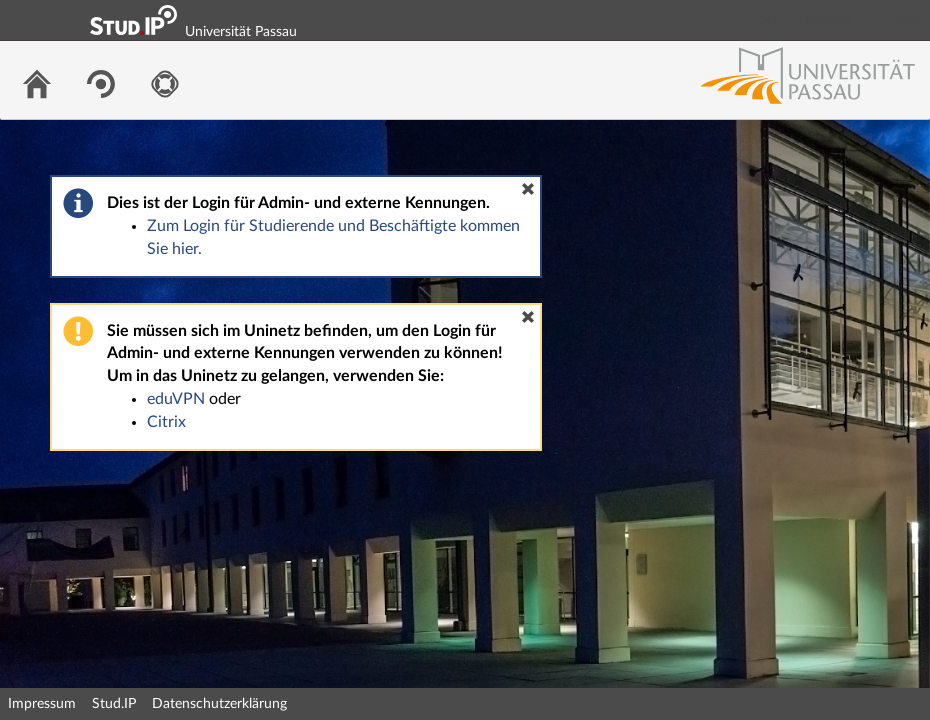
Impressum (42, 704)
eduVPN (176, 399)
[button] (528, 189)
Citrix (166, 422)
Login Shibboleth (803, 20)
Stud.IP (114, 704)
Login (906, 20)
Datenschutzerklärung (219, 704)
